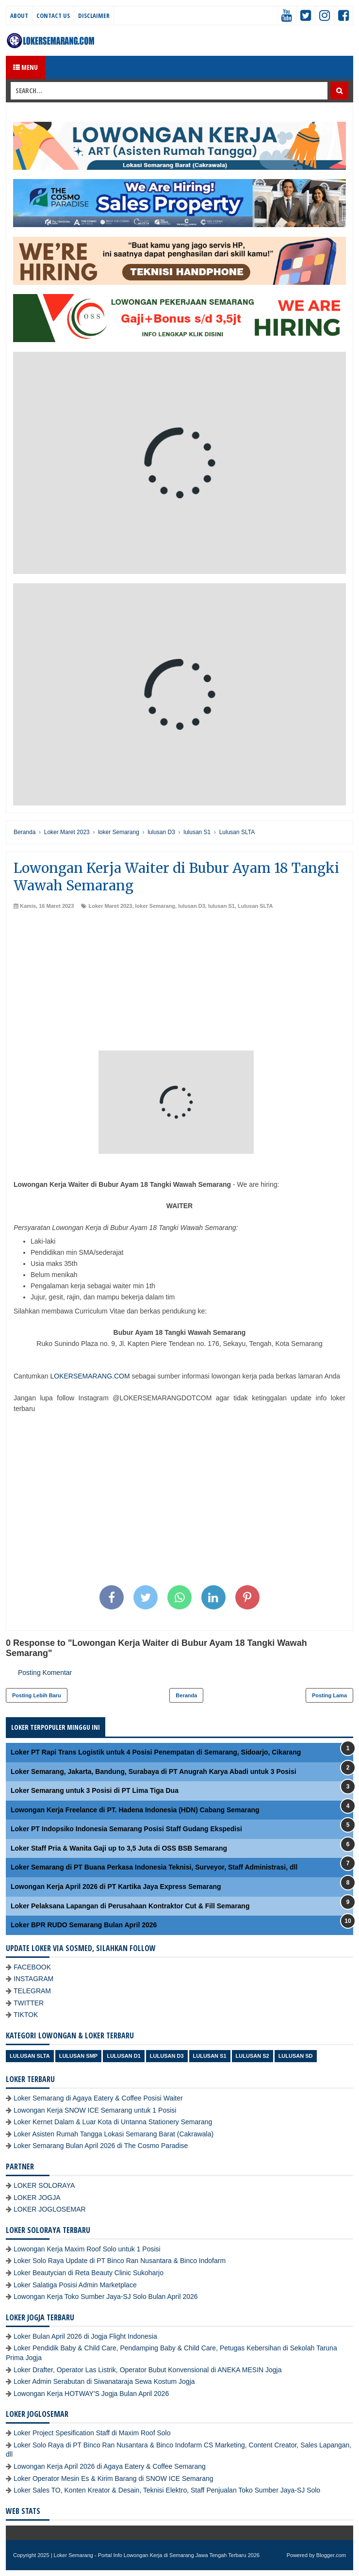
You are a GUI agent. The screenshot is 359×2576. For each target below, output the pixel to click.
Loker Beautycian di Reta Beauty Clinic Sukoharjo (88, 2273)
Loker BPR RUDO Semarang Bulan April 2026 (84, 1925)
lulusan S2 (252, 2056)
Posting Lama (329, 1695)
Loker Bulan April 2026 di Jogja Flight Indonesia (85, 2336)
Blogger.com (331, 2555)
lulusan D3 (191, 906)
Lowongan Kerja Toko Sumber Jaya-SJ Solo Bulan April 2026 (106, 2296)
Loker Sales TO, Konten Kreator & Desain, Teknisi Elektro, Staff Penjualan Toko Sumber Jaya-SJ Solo (167, 2490)
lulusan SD (295, 2056)
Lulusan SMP (78, 2056)
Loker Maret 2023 (110, 906)
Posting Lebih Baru (36, 1695)
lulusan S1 (221, 906)
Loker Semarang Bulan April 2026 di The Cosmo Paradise (101, 2145)
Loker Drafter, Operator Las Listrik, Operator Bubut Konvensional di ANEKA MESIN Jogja (148, 2370)
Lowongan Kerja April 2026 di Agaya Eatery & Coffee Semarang (110, 2466)
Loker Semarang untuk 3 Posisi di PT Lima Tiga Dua (95, 1790)
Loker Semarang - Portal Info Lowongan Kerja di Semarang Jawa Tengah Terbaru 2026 (157, 2555)
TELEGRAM (32, 1991)
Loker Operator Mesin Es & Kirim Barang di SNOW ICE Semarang (113, 2478)
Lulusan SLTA (255, 906)
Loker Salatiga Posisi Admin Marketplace (75, 2285)
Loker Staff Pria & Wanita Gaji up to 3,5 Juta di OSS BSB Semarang (119, 1848)
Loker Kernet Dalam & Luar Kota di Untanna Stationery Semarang (113, 2122)
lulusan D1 (124, 2056)
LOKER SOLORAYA (44, 2185)
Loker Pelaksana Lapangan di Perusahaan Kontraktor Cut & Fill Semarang (130, 1906)
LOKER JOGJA (37, 2197)
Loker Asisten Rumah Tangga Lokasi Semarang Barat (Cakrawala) (113, 2134)
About (19, 15)
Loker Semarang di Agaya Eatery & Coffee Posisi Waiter (98, 2098)
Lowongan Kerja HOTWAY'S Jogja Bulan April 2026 (91, 2393)
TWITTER (29, 2003)
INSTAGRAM (33, 1979)
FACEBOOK (32, 1967)
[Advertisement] (179, 982)
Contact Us (53, 15)
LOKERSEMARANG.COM (90, 1376)
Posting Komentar (45, 1672)
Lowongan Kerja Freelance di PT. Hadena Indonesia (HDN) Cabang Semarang (135, 1810)
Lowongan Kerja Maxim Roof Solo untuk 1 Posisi (87, 2249)
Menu (25, 67)
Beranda (186, 1695)
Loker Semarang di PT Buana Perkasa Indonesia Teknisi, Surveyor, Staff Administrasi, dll (154, 1867)
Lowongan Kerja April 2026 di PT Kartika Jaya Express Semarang (116, 1886)
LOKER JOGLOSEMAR (50, 2209)
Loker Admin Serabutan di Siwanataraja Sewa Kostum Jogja (104, 2381)
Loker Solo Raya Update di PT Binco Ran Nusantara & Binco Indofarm (120, 2260)
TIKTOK (26, 2014)
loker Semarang (155, 906)
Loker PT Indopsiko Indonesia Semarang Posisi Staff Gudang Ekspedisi (126, 1829)
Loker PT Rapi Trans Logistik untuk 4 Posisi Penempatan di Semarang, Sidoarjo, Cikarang (156, 1752)
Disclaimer (94, 15)
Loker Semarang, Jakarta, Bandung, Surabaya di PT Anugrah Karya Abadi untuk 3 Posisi (153, 1771)
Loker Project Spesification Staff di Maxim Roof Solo (92, 2433)
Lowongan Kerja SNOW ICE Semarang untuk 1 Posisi (95, 2110)
